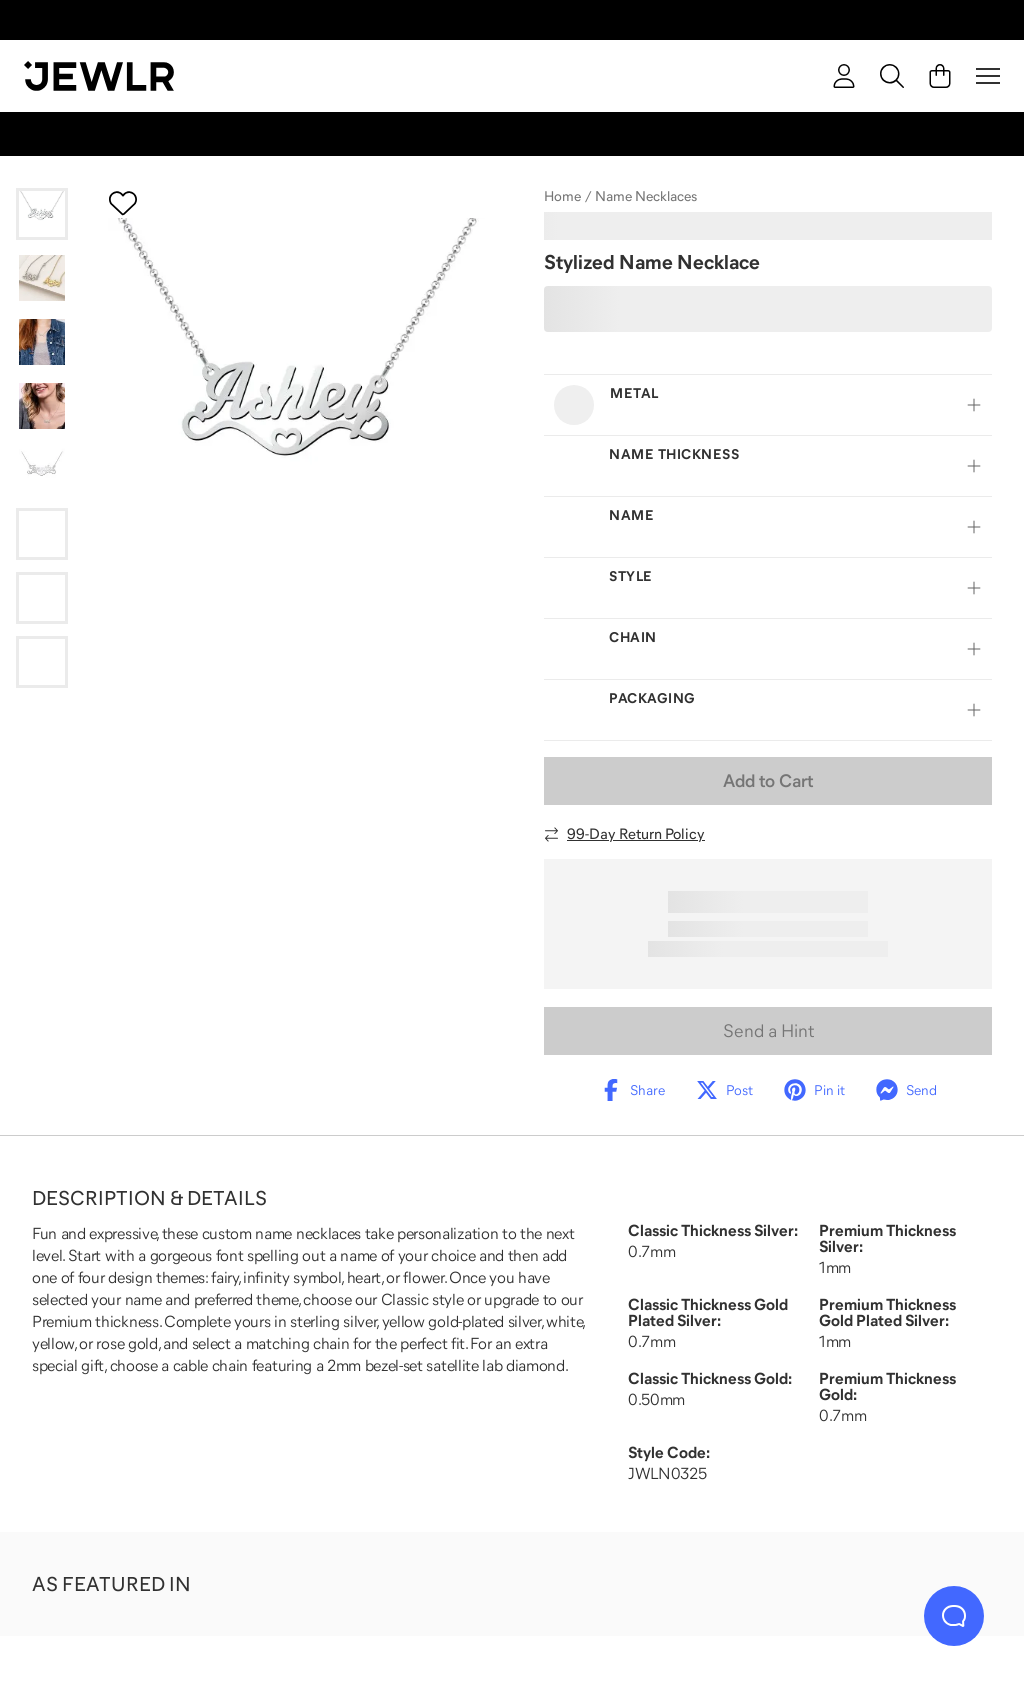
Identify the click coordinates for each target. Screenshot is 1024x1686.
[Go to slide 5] (42, 470)
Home (562, 196)
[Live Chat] (954, 1616)
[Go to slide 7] (42, 598)
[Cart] (940, 76)
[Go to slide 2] (42, 278)
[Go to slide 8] (42, 662)
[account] (844, 76)
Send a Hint (768, 1031)
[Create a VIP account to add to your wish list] (123, 203)
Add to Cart (768, 781)
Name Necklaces (646, 196)
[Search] (892, 76)
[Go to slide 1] (42, 214)
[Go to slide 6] (42, 534)
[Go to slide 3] (42, 342)
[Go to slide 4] (42, 406)
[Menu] (988, 76)
